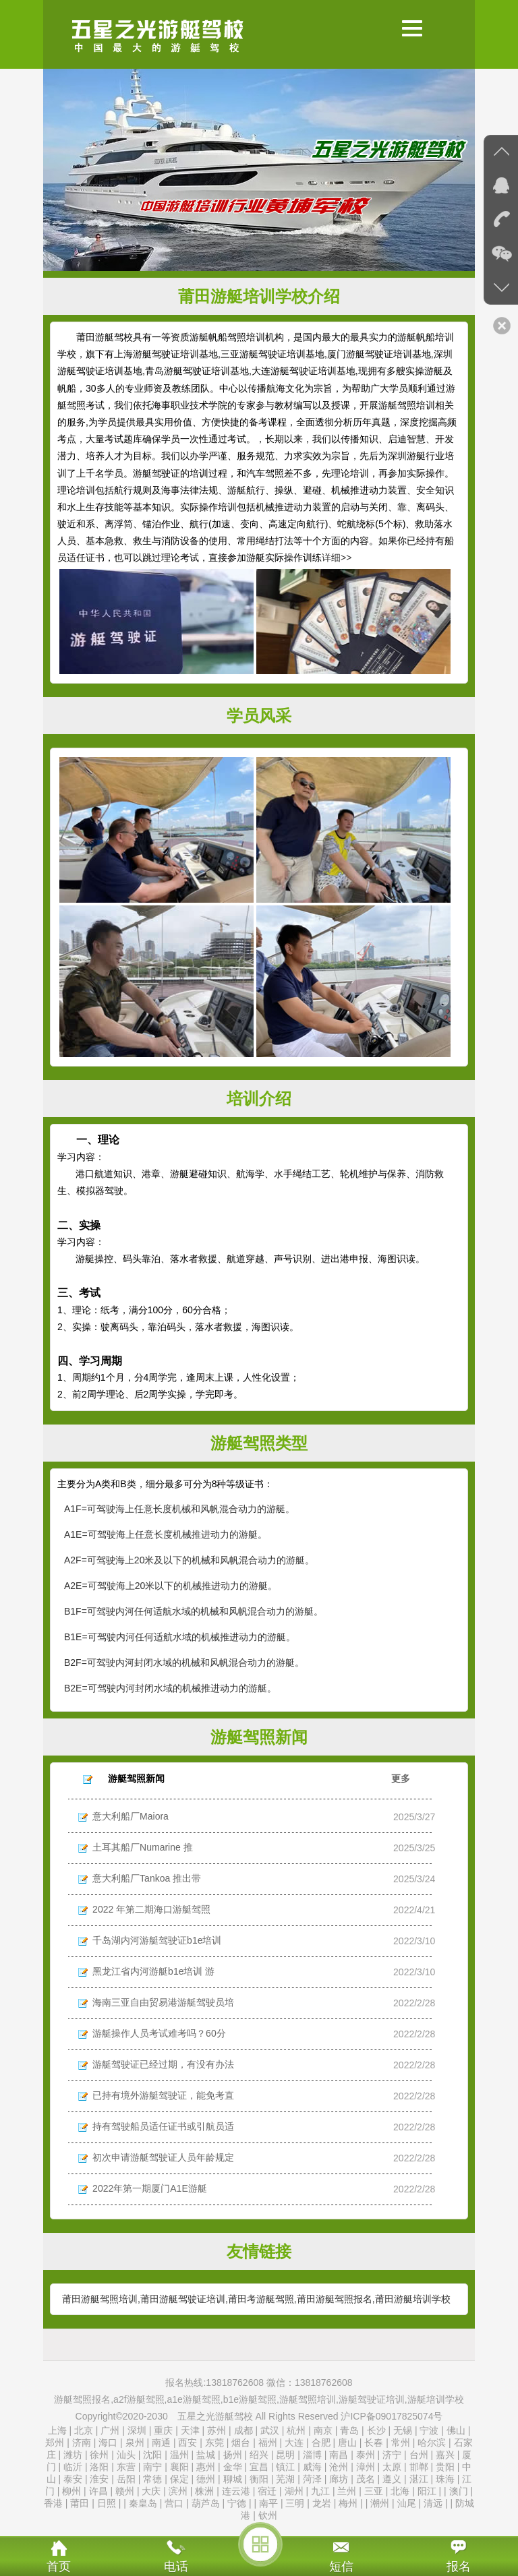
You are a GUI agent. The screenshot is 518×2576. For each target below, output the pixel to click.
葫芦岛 (206, 2503)
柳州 (71, 2491)
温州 (179, 2454)
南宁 (152, 2466)
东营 (126, 2466)
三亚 (373, 2491)
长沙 (376, 2430)
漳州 (365, 2466)
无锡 (402, 2430)
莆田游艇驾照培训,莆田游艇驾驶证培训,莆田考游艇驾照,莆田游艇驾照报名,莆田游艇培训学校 (256, 2299)
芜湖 (285, 2479)
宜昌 (259, 2466)
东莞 (214, 2442)
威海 (312, 2466)
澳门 (458, 2491)
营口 (174, 2503)
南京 (323, 2430)
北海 (400, 2491)
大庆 (151, 2491)
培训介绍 (259, 1098)
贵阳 (445, 2466)
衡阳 (259, 2479)
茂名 (365, 2479)
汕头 (126, 2454)
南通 (161, 2442)
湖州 (294, 2491)
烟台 (240, 2442)
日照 (106, 2503)
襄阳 (179, 2466)
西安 (187, 2442)
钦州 (267, 2515)
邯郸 (418, 2466)
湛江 (418, 2479)
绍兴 (259, 2454)
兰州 (346, 2491)
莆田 (79, 2503)
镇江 (285, 2466)
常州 (400, 2442)
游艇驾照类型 (259, 1443)
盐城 (205, 2454)
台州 (418, 2454)
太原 (391, 2466)
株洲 (204, 2491)
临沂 (72, 2466)
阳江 (427, 2491)
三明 (294, 2503)
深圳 (136, 2430)
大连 (294, 2442)
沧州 (338, 2466)
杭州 (296, 2430)
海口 (107, 2442)
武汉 (269, 2430)
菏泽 (312, 2479)
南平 (268, 2503)
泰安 (72, 2479)
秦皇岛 (143, 2503)
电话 (176, 2566)
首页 (59, 2566)
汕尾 (406, 2503)
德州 (205, 2479)
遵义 (391, 2479)
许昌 (98, 2491)
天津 (191, 2430)
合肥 (321, 2442)
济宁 (391, 2454)
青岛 (349, 2430)
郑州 (54, 2442)
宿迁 (267, 2491)
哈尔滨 (432, 2442)
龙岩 (321, 2503)
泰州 (365, 2454)
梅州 (348, 2503)
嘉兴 (445, 2454)
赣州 (124, 2491)
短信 (341, 2566)
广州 (109, 2430)
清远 (433, 2503)
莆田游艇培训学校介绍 (259, 296)
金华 (232, 2466)
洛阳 (99, 2466)
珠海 (445, 2479)
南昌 (338, 2454)
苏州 (216, 2430)
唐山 (347, 2442)
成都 (243, 2430)
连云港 (236, 2491)
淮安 (99, 2479)
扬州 (232, 2454)
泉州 (134, 2442)
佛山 (456, 2430)
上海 (57, 2430)
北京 (83, 2430)
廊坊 (338, 2479)
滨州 (178, 2491)
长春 (373, 2442)
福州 (267, 2442)
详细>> (336, 557)
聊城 (232, 2479)
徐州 (99, 2454)
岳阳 (126, 2479)
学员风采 (259, 716)
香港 (53, 2503)
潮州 (379, 2503)
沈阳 (152, 2454)
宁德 (236, 2503)
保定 (179, 2479)
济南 (81, 2442)
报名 (459, 2566)
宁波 (429, 2430)
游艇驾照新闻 (259, 1737)
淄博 (312, 2454)
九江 (320, 2491)
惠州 (205, 2466)
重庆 (163, 2430)
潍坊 (72, 2454)
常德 (152, 2479)
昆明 (285, 2454)
